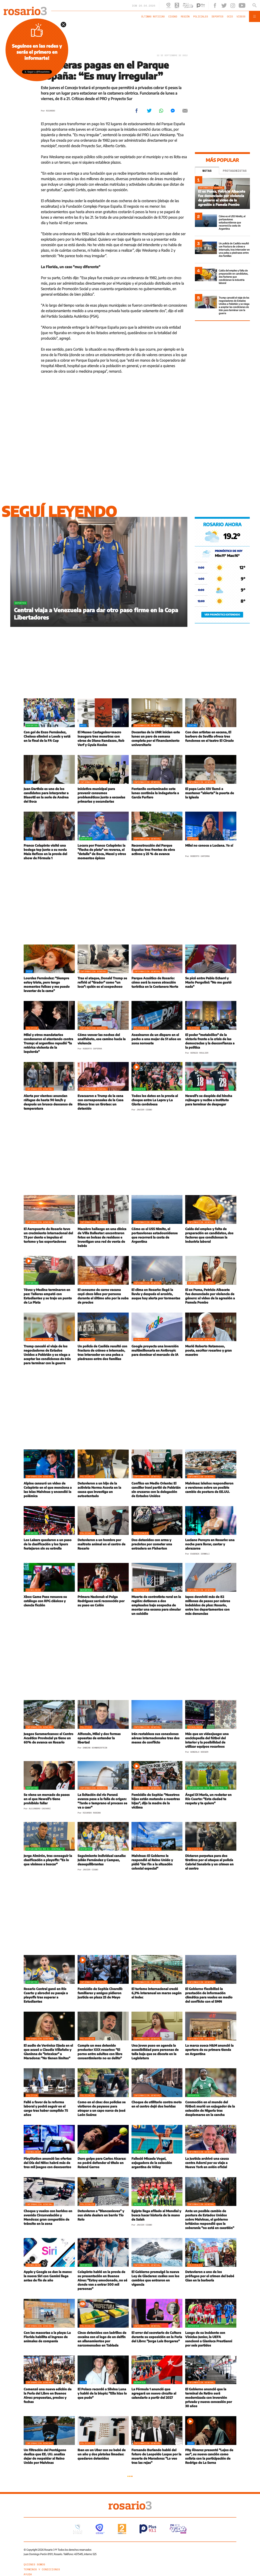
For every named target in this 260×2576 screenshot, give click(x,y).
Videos (241, 16)
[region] (130, 37)
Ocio (230, 16)
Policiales (200, 16)
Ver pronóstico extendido (222, 614)
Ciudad (172, 16)
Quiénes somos (34, 2564)
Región (185, 16)
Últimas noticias (153, 16)
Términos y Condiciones (42, 2569)
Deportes (217, 16)
